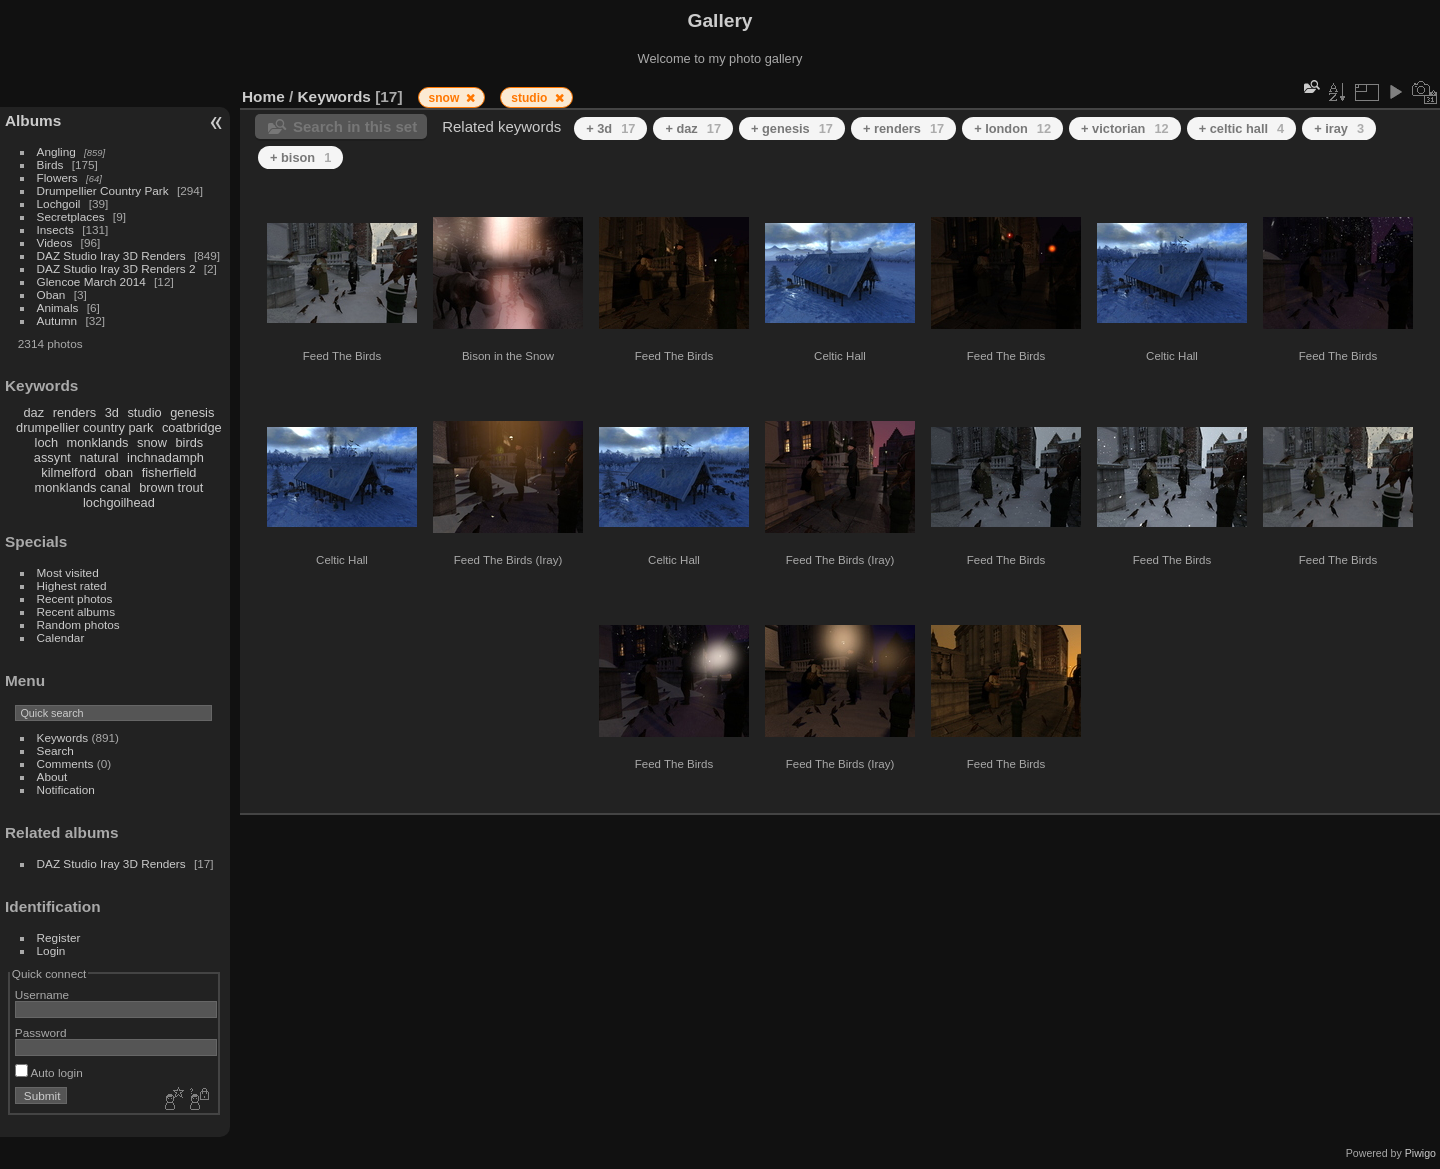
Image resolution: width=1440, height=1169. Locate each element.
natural (98, 457)
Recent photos (75, 598)
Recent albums (76, 611)
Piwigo (1420, 1153)
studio (144, 412)
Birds (50, 164)
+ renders (903, 128)
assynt (52, 457)
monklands (98, 442)
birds (189, 442)
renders (74, 412)
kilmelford (68, 472)
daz (34, 412)
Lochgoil (59, 203)
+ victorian (1125, 128)
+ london (1012, 128)
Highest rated (72, 585)
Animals (58, 307)
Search (55, 750)
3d (112, 412)
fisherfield (169, 472)
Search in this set (355, 126)
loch (46, 442)
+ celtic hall (1241, 128)
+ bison (300, 157)
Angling (56, 151)
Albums (33, 120)
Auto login (49, 1072)
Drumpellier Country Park (103, 190)
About (52, 776)
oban (119, 472)
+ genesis (792, 128)
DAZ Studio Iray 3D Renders (111, 255)
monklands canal (83, 487)
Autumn (57, 320)
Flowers (57, 177)
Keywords (63, 737)
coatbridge (192, 427)
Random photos (78, 624)
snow (152, 442)
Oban (51, 294)
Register (59, 937)
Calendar (61, 637)
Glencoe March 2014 (91, 281)
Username (42, 994)
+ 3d (610, 128)
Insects (55, 229)
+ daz (693, 128)
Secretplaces (71, 216)
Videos (55, 242)
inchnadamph (165, 457)
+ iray (1339, 128)
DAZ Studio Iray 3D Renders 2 (116, 268)
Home (263, 96)
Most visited (68, 572)
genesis (192, 412)
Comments (65, 763)
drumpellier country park (84, 427)
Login (51, 950)
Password (41, 1032)
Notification (66, 789)
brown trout (171, 487)
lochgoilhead (119, 502)
